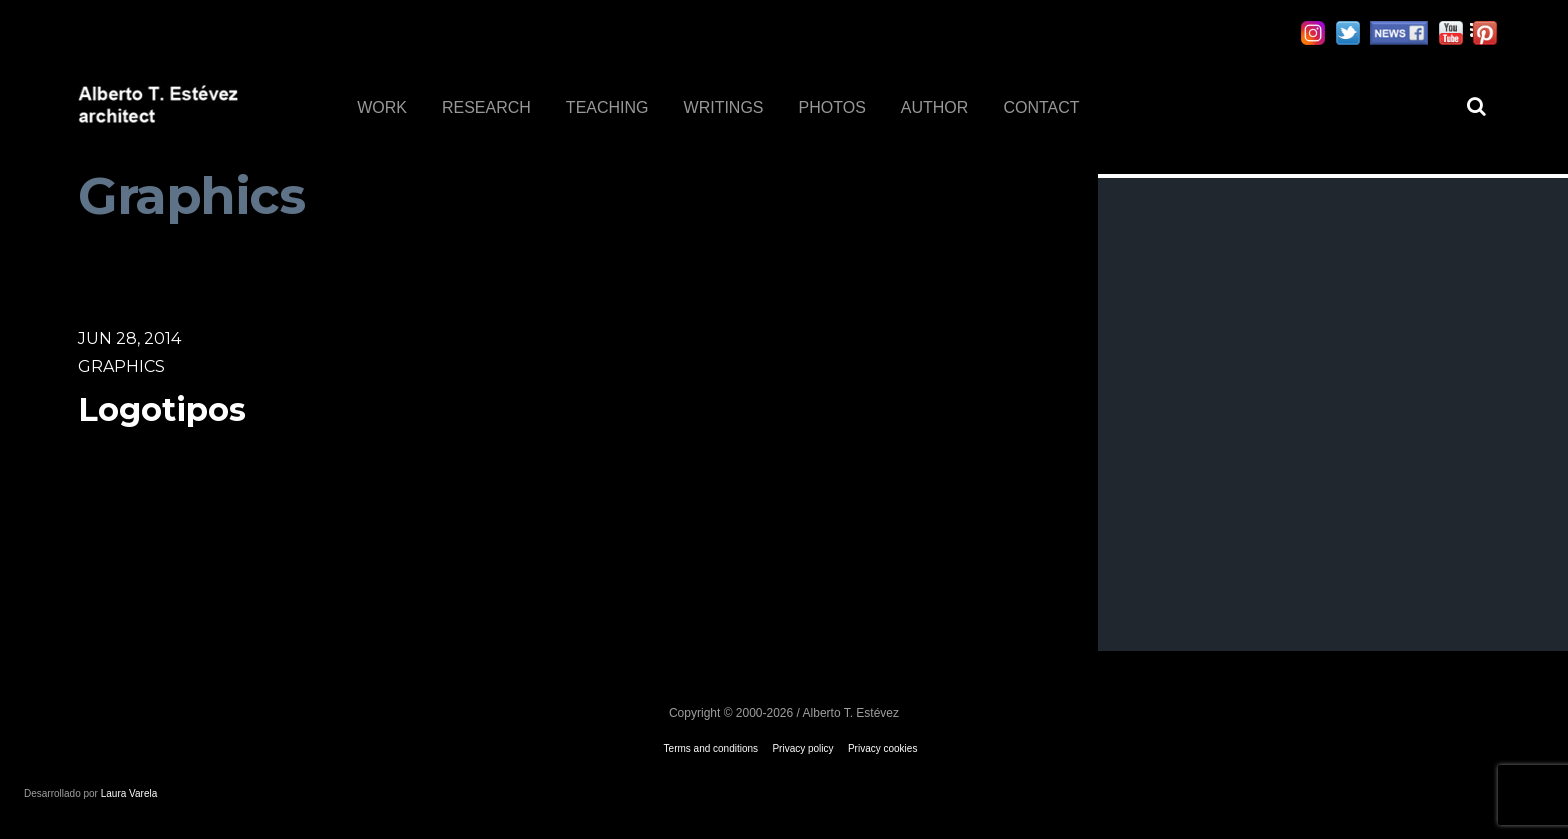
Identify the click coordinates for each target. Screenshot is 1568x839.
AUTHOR (935, 107)
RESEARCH (486, 107)
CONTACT (1041, 107)
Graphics (121, 366)
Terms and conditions (711, 748)
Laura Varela (129, 793)
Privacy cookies (882, 748)
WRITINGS (724, 107)
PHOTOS (832, 107)
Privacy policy (802, 748)
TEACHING (607, 107)
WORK (382, 107)
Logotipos (162, 409)
